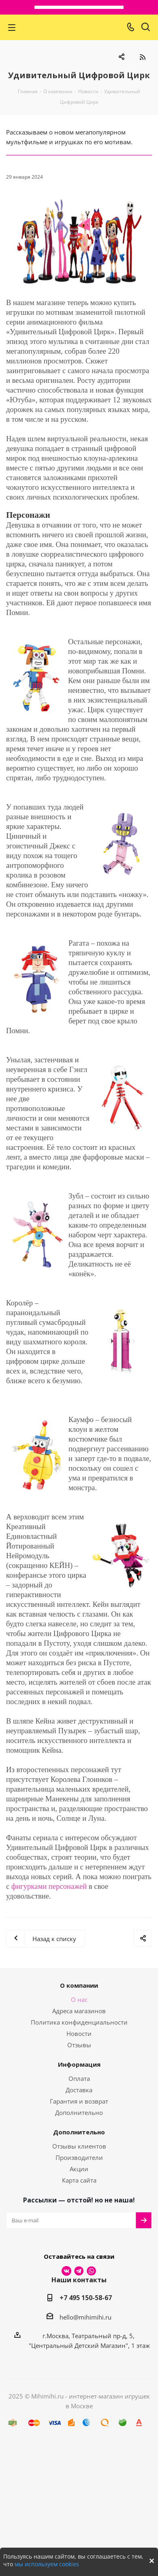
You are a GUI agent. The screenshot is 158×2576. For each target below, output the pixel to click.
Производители (79, 2157)
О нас (79, 1999)
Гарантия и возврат (79, 2101)
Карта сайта (79, 2180)
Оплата (79, 2078)
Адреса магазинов (79, 2011)
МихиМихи (76, 27)
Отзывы (79, 2045)
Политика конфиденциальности (79, 2022)
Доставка (79, 2090)
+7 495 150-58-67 (86, 2297)
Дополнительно (79, 2112)
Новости (79, 2033)
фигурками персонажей (49, 1886)
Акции (79, 2169)
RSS (142, 56)
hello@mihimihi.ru (85, 2317)
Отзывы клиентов (79, 2146)
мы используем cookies (47, 2564)
